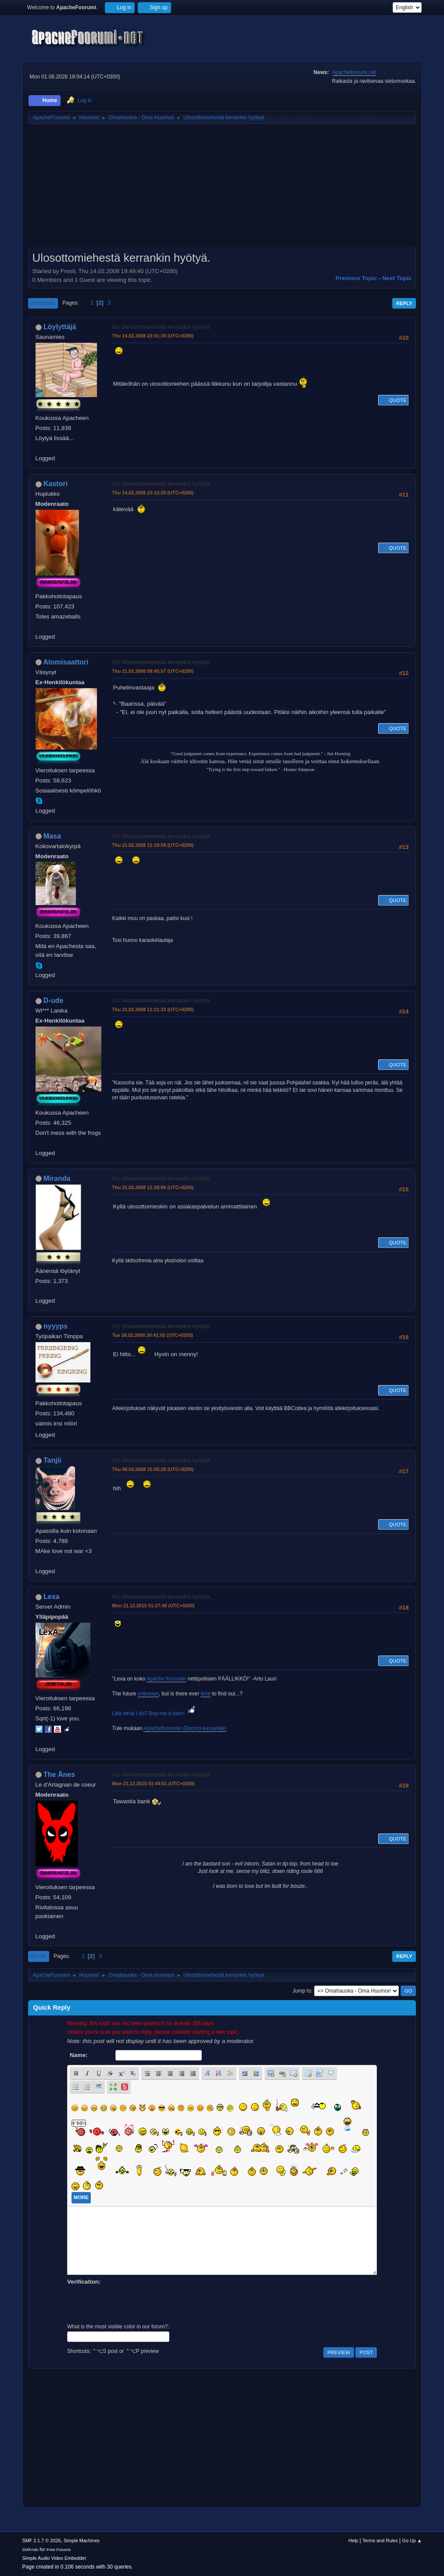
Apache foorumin (166, 1679)
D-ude (53, 1000)
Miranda (56, 1178)
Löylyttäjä (59, 326)
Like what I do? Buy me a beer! (154, 1713)
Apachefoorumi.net (354, 72)
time (206, 1694)
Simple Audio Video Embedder (54, 2558)
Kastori (55, 483)
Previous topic (356, 278)
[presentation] (134, 2303)
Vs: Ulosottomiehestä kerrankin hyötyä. (161, 327)
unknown (148, 1694)
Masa (52, 836)
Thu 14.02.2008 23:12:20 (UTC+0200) (152, 492)
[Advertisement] (222, 188)
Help (353, 2540)
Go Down (43, 303)
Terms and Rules (380, 2540)
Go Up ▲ (412, 2540)
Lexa (51, 1596)
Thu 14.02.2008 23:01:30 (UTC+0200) (152, 335)
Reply (404, 303)
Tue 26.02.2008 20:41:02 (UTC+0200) (152, 1335)
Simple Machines (82, 2540)
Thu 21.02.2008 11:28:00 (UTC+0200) (152, 1187)
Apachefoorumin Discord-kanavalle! (184, 1728)
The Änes (59, 1774)
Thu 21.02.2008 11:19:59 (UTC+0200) (152, 845)
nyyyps (55, 1326)
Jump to (301, 1991)
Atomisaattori (65, 662)
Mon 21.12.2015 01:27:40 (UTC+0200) (153, 1605)
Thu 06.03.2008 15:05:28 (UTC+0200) (152, 1469)
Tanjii (52, 1460)
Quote (393, 400)
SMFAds (30, 2549)
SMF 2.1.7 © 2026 (41, 2540)
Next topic (397, 278)
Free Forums (59, 2549)
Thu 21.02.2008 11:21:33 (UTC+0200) (152, 1009)
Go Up (39, 1956)
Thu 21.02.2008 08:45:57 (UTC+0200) (152, 671)
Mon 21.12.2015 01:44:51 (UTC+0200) (153, 1783)
